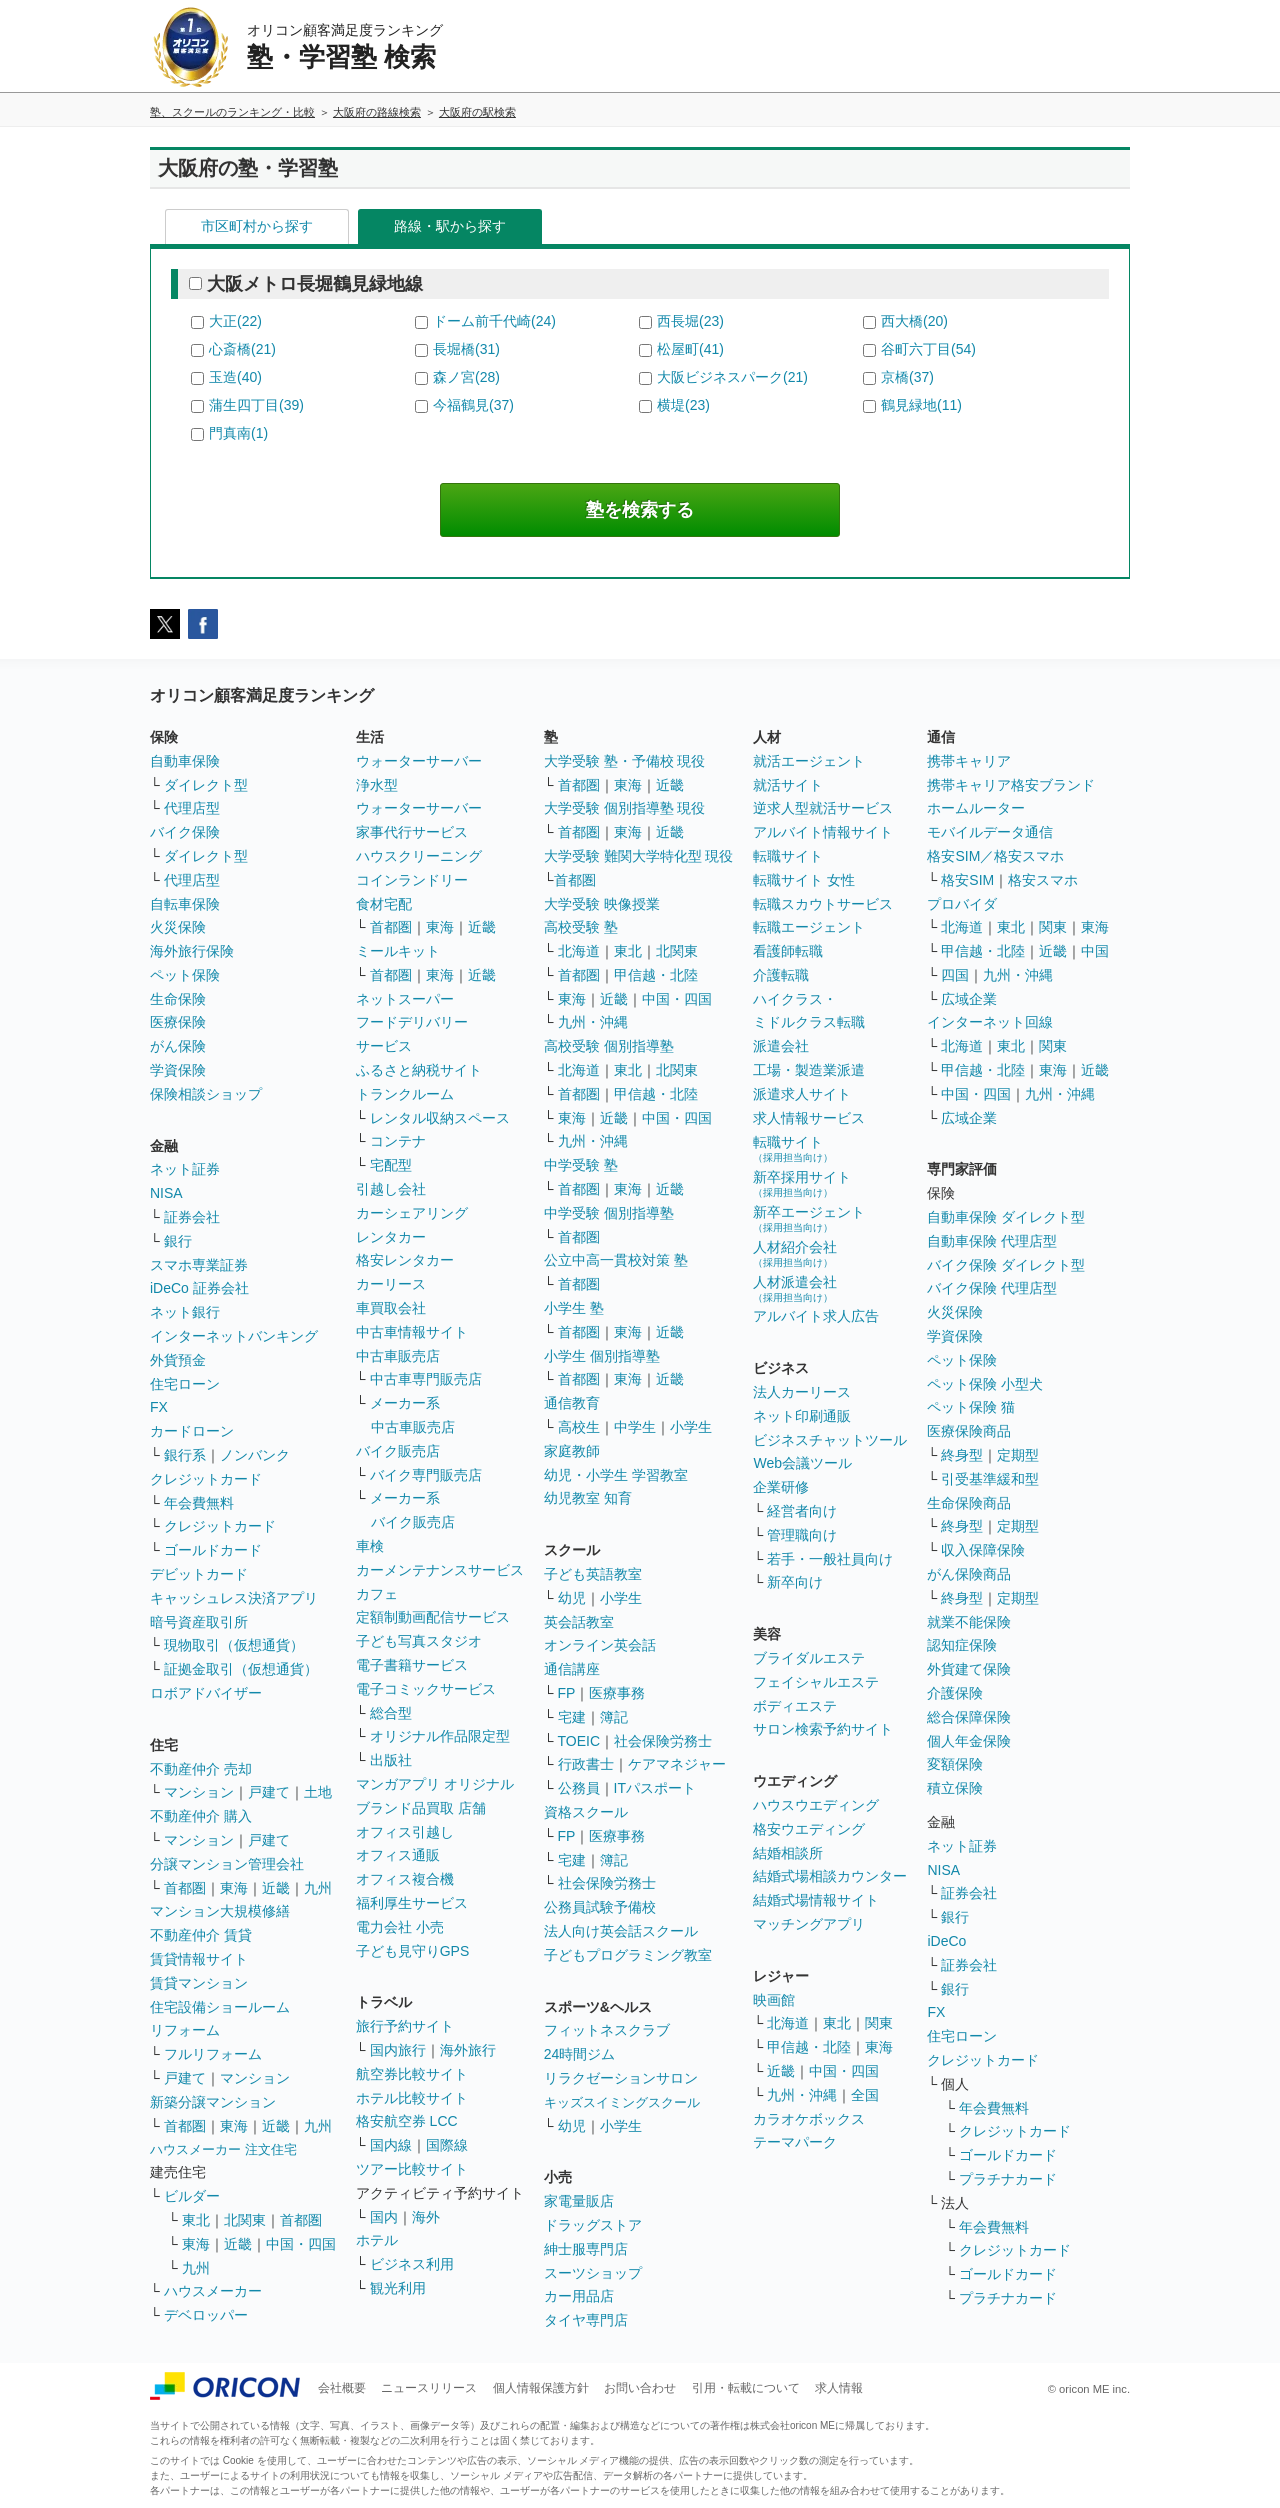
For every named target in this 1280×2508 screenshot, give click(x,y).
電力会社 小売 (400, 1927)
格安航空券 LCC (407, 2121)
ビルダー (192, 2196)
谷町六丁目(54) (928, 349)
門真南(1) (238, 433)
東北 (196, 2220)
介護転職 (781, 975)
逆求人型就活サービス (823, 808)
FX (159, 1407)
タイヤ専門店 (586, 2320)
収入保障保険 (983, 1550)
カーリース (391, 1284)
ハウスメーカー (213, 2291)
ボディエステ (795, 1706)
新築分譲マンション (213, 2102)
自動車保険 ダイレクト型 (1006, 1217)
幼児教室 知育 (588, 1498)
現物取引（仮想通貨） (234, 1645)
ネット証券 (185, 1169)
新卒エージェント (809, 1218)
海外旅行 (468, 2050)
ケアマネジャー (677, 1764)
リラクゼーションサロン (621, 2078)
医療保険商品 (969, 1431)
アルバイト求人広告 (816, 1316)
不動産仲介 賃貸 (201, 1935)
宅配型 (391, 1165)
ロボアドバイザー (206, 1693)
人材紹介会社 (795, 1253)
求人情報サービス (809, 1118)
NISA (166, 1193)
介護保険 (955, 1693)
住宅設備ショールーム (220, 2007)
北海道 (579, 951)
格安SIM (967, 880)
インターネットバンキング (234, 1336)
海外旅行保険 (192, 951)
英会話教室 (579, 1622)
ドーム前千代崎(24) (494, 321)
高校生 (579, 1427)
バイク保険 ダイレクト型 (1006, 1265)
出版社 (391, 1760)
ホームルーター (976, 808)
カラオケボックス (809, 2119)
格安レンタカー (405, 1260)
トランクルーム (405, 1094)
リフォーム (185, 2030)
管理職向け (802, 1535)
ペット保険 (185, 975)
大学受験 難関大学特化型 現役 (639, 856)
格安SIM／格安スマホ (995, 856)
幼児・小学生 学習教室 (616, 1475)
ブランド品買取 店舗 (421, 1808)
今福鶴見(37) (473, 405)
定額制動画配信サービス (433, 1617)
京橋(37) (907, 377)
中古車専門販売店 (426, 1379)
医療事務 (617, 1693)
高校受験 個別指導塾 (609, 1046)
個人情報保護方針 (541, 2388)
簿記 (614, 1717)
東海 (234, 1888)
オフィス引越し (405, 1832)
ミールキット (398, 951)
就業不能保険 (969, 1622)
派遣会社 (781, 1046)
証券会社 (192, 1217)
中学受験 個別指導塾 (609, 1213)
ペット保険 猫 (971, 1407)
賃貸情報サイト (199, 1959)
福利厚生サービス (412, 1903)
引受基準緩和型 (990, 1479)
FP (567, 1693)
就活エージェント (809, 761)
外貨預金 (178, 1360)
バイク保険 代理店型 (992, 1288)
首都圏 (185, 1888)
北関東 (245, 2220)
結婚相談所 (788, 1853)
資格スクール (586, 1812)
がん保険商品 (969, 1574)
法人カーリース (802, 1392)
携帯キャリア (969, 761)
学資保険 (178, 1070)
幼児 (572, 1598)
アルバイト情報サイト (823, 832)
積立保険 (955, 1788)
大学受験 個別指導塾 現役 (625, 808)
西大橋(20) (914, 321)
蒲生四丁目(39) (256, 405)
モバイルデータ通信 (990, 832)
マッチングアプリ (809, 1924)
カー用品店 (579, 2296)
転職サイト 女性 (804, 880)
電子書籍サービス (412, 1665)
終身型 (962, 1455)
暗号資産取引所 (199, 1622)
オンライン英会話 (600, 1645)
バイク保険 (185, 832)
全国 (865, 2095)
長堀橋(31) (466, 349)
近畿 (276, 1888)
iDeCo (946, 1941)
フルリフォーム (213, 2054)
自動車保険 (185, 761)
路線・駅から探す (450, 226)
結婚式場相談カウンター (830, 1876)
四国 (955, 975)
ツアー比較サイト (412, 2169)
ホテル (377, 2240)
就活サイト (788, 785)
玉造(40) (235, 377)
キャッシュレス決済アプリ (234, 1598)
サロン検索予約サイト (823, 1729)
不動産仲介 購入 (201, 1816)
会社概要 (342, 2388)
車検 (370, 1546)
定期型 (1018, 1455)
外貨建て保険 (969, 1669)
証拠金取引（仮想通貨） (241, 1669)
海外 (426, 2217)
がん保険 (178, 1046)
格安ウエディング (809, 1829)
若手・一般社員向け (830, 1559)
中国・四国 (301, 2244)
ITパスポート (655, 1788)
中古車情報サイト (412, 1332)
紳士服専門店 (586, 2249)
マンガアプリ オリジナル (435, 1784)
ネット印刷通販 (802, 1416)
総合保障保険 (969, 1717)
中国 (1095, 951)
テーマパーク (795, 2142)
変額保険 (955, 1764)
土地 (318, 1792)
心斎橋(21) (242, 349)
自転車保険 (185, 904)
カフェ (377, 1594)
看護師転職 (788, 951)
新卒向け (795, 1582)
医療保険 (178, 1022)
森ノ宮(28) (466, 377)
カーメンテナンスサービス (440, 1570)
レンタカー (391, 1237)
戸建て (269, 1792)
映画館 (774, 2000)
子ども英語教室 (593, 1574)
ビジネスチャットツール (830, 1440)
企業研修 (781, 1487)
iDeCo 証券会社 (199, 1288)
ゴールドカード (213, 1550)
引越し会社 (391, 1189)
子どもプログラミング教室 (628, 1955)
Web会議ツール (802, 1463)
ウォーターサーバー (419, 761)
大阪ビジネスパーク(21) (732, 377)
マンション (199, 1792)
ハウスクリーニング (419, 856)
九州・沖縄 (593, 1022)
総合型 (391, 1713)
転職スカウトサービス (823, 904)
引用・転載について (746, 2388)
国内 (384, 2217)
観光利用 (398, 2288)
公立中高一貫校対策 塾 (616, 1260)
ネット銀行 (185, 1312)
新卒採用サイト (802, 1183)
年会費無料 (199, 1503)
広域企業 (969, 999)
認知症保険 (962, 1645)
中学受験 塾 (581, 1165)
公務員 (579, 1788)
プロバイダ (962, 904)
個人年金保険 (969, 1741)
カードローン (192, 1431)
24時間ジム (580, 2054)
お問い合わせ (640, 2388)
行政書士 (586, 1764)
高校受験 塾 (581, 927)
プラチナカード (1008, 2179)
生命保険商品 (969, 1503)
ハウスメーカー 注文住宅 (223, 2149)
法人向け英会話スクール (621, 1931)
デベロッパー (206, 2315)
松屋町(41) (690, 349)
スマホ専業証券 (199, 1265)
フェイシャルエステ (816, 1682)
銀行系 (185, 1455)
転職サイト (788, 856)
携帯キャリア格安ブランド (1011, 785)
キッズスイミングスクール (622, 2102)
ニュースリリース (429, 2388)
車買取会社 (391, 1308)
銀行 (178, 1241)
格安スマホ (1043, 880)
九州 (318, 1888)
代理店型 (192, 808)
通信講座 (572, 1669)
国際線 (447, 2145)
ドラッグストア (593, 2225)
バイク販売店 (398, 1451)
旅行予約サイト (405, 2026)
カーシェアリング (412, 1213)
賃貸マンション (199, 1983)
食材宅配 (384, 904)
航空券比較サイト (412, 2074)
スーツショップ (593, 2273)
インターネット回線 (990, 1022)
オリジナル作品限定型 (440, 1736)
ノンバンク (255, 1455)
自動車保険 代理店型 (992, 1241)
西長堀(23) (690, 321)
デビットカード (199, 1574)
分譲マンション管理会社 (227, 1864)
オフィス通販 (398, 1855)
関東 (879, 2023)
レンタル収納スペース (440, 1118)
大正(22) (235, 321)
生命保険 (178, 999)
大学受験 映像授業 (602, 904)
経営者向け (802, 1511)
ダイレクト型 (206, 785)
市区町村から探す (257, 226)
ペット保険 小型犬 (985, 1384)
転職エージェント (809, 927)
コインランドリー (412, 880)
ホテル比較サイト (412, 2098)
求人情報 (839, 2388)
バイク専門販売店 (426, 1475)
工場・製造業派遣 (809, 1070)
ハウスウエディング (816, 1805)
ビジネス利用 (412, 2264)
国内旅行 (398, 2050)
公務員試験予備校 (600, 1907)
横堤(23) (683, 405)
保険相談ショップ (206, 1094)
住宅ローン (185, 1384)
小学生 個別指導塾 (602, 1356)
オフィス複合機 (405, 1879)
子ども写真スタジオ (419, 1641)
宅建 (572, 1717)
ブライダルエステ (809, 1658)
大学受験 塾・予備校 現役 (625, 761)
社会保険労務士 (663, 1741)
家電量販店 (579, 2201)
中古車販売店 (398, 1356)
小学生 (691, 1427)
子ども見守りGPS (413, 1951)
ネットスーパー (405, 999)
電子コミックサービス (426, 1689)
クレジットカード (206, 1479)
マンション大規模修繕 (220, 1911)
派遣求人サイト (802, 1094)
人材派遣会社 (795, 1288)
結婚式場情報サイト (816, 1900)
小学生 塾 (574, 1308)
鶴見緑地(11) (921, 405)
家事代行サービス (412, 832)
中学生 (635, 1427)
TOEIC (579, 1741)
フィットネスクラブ (607, 2030)
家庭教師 (572, 1451)
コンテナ (398, 1141)
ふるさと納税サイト (419, 1070)
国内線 (391, 2145)
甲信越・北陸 (656, 975)
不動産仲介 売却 (201, 1769)
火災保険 (178, 927)
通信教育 (572, 1403)
